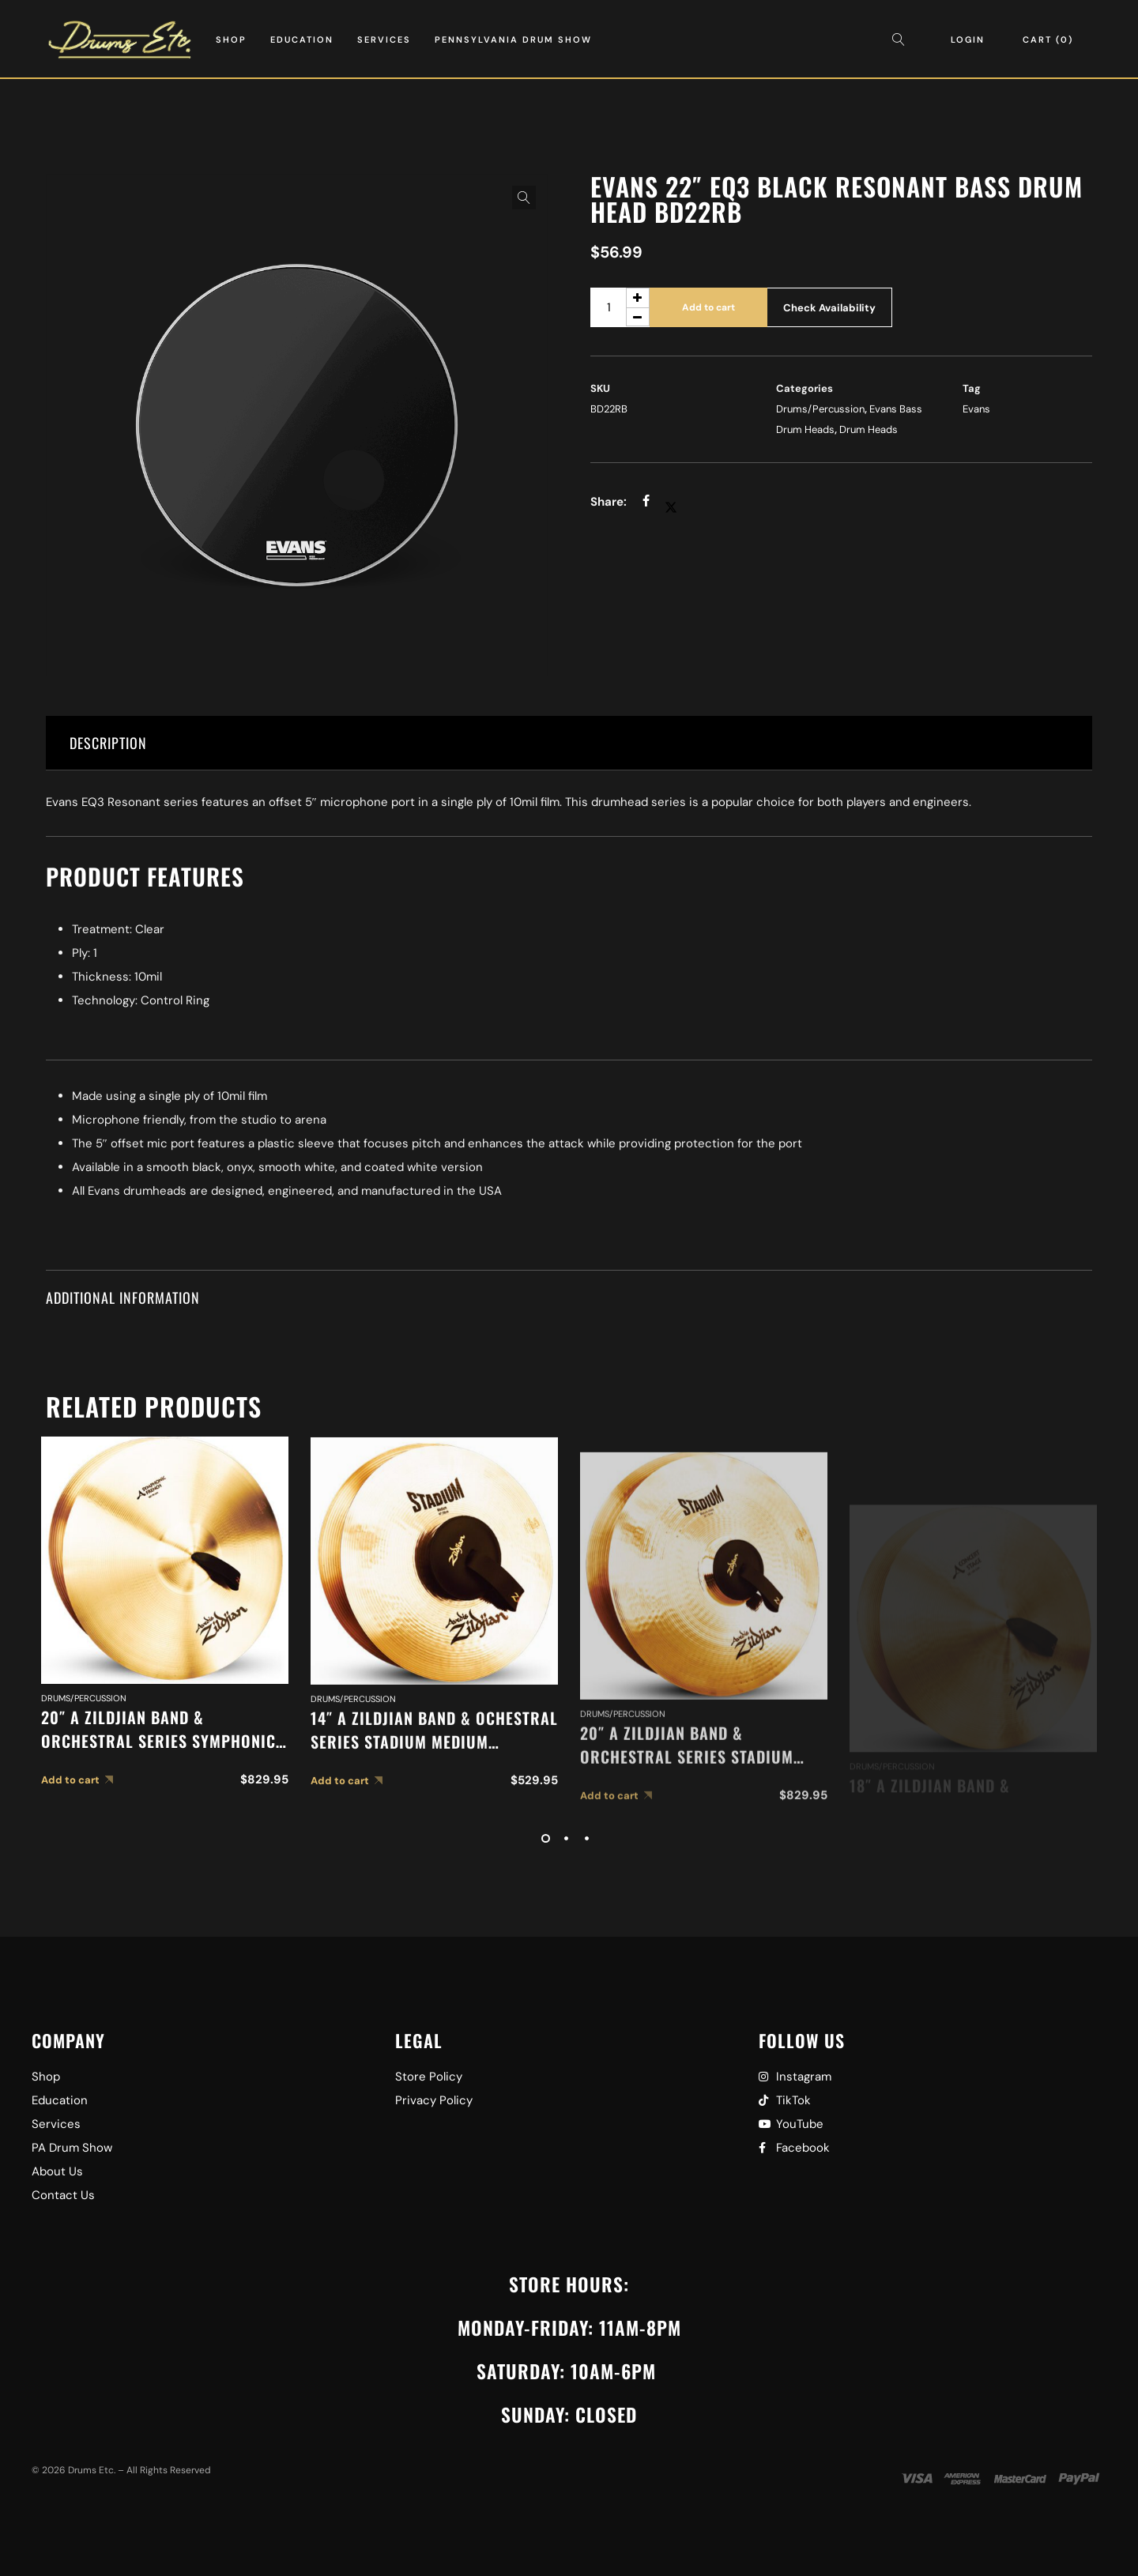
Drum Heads (868, 429)
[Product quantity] (620, 307)
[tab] (569, 743)
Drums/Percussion (820, 409)
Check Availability (829, 307)
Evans (976, 409)
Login (968, 39)
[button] (524, 197)
